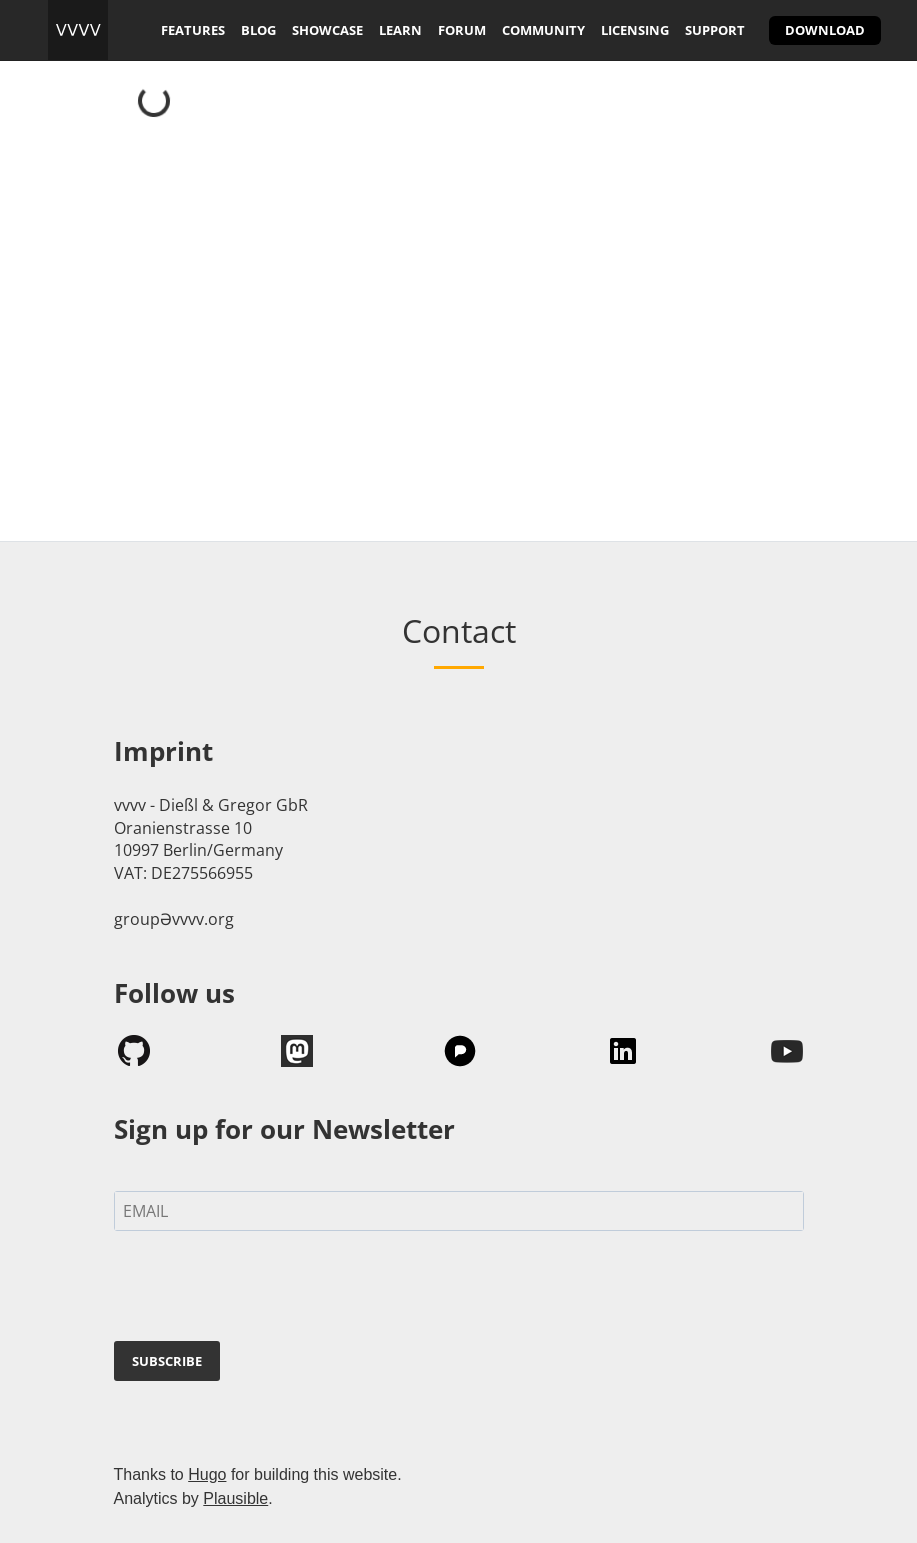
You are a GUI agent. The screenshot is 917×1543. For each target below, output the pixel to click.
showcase (327, 30)
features (193, 30)
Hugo (207, 1474)
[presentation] (266, 1290)
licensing (635, 30)
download (825, 30)
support (715, 30)
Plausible (235, 1498)
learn (400, 30)
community (543, 30)
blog (258, 30)
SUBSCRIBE (167, 1361)
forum (462, 30)
